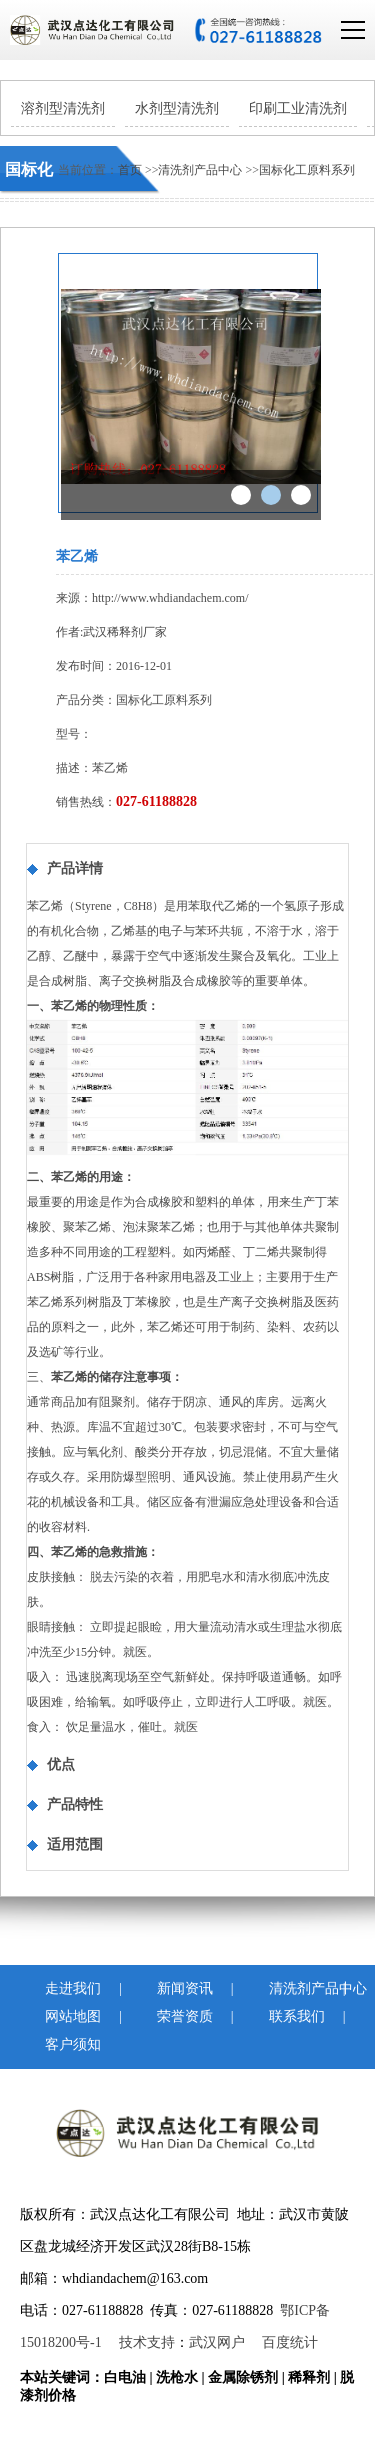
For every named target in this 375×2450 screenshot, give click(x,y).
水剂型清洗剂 (177, 108)
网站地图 (63, 2016)
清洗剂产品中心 (201, 170)
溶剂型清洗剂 (63, 108)
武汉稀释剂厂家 (125, 632)
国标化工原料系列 (307, 170)
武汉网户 (217, 2342)
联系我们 (287, 2016)
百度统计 (290, 2342)
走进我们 (63, 1988)
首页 (130, 170)
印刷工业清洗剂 (298, 108)
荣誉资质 (175, 2016)
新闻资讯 (175, 1988)
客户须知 (63, 2044)
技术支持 (147, 2342)
